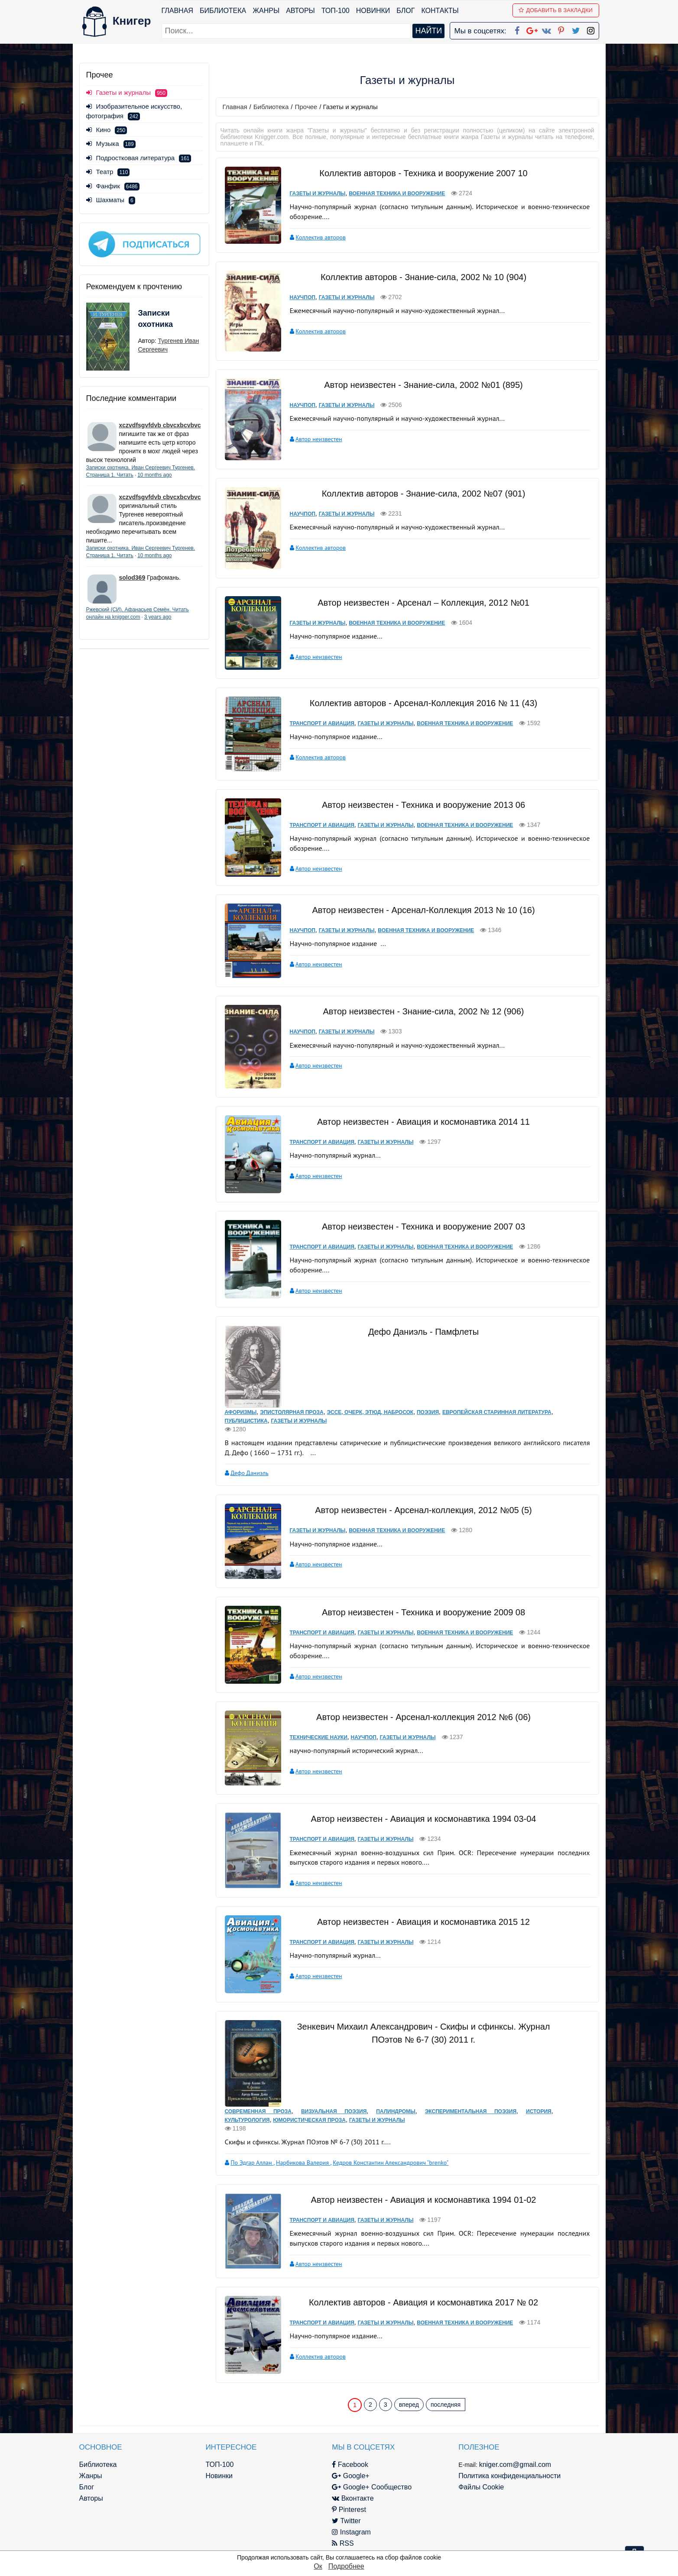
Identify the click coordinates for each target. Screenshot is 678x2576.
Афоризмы (241, 1412)
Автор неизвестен (318, 439)
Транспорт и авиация (322, 723)
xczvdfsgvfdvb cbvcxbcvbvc (160, 425)
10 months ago (154, 475)
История (538, 2111)
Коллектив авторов (320, 237)
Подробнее (346, 2566)
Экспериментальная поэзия (470, 2111)
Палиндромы (395, 2111)
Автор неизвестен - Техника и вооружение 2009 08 (423, 1612)
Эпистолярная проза (292, 1412)
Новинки (373, 10)
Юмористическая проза (309, 2120)
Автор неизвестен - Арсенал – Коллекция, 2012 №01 (423, 602)
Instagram (351, 2532)
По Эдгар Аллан (251, 2162)
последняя (446, 2404)
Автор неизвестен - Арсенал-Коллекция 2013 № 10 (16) (423, 910)
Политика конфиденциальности (509, 2475)
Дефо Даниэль (249, 1473)
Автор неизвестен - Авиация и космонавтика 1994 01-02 (423, 2200)
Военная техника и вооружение (397, 193)
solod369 (132, 577)
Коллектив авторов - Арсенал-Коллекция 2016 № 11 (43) (423, 703)
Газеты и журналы (318, 193)
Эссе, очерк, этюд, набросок (370, 1412)
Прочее (306, 106)
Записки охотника (155, 319)
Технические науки (318, 1737)
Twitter (346, 2520)
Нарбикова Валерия (303, 2162)
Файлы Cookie (481, 2487)
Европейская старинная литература (496, 1412)
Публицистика (246, 1421)
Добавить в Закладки (556, 10)
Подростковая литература (138, 157)
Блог (405, 10)
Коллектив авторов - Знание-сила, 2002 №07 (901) (424, 493)
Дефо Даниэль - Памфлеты (423, 1331)
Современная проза (258, 2111)
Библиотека (223, 10)
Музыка (111, 143)
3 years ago (158, 617)
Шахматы (110, 199)
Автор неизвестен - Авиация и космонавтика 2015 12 (423, 1922)
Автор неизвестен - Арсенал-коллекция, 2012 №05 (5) (423, 1510)
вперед (409, 2404)
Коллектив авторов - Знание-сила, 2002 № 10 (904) (423, 277)
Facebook (350, 2464)
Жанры (266, 10)
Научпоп (302, 297)
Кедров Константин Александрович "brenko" (390, 2162)
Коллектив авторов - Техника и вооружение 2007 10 (423, 173)
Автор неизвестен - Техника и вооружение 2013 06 (423, 805)
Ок (318, 2566)
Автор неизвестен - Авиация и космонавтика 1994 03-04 (423, 1819)
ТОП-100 (335, 10)
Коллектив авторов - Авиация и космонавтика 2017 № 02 (423, 2302)
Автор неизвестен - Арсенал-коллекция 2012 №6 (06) (423, 1717)
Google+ (350, 2475)
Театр (108, 171)
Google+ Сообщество (372, 2487)
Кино (106, 129)
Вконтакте (352, 2498)
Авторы (300, 10)
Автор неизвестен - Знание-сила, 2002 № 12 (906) (423, 1011)
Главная (177, 10)
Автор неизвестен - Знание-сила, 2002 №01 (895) (423, 385)
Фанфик (112, 186)
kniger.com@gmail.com (515, 2464)
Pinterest (349, 2509)
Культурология (247, 2120)
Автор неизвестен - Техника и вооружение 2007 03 (423, 1226)
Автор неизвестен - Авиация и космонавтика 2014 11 (423, 1122)
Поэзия (428, 1412)
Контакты (439, 10)
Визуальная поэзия (334, 2111)
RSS (343, 2543)
